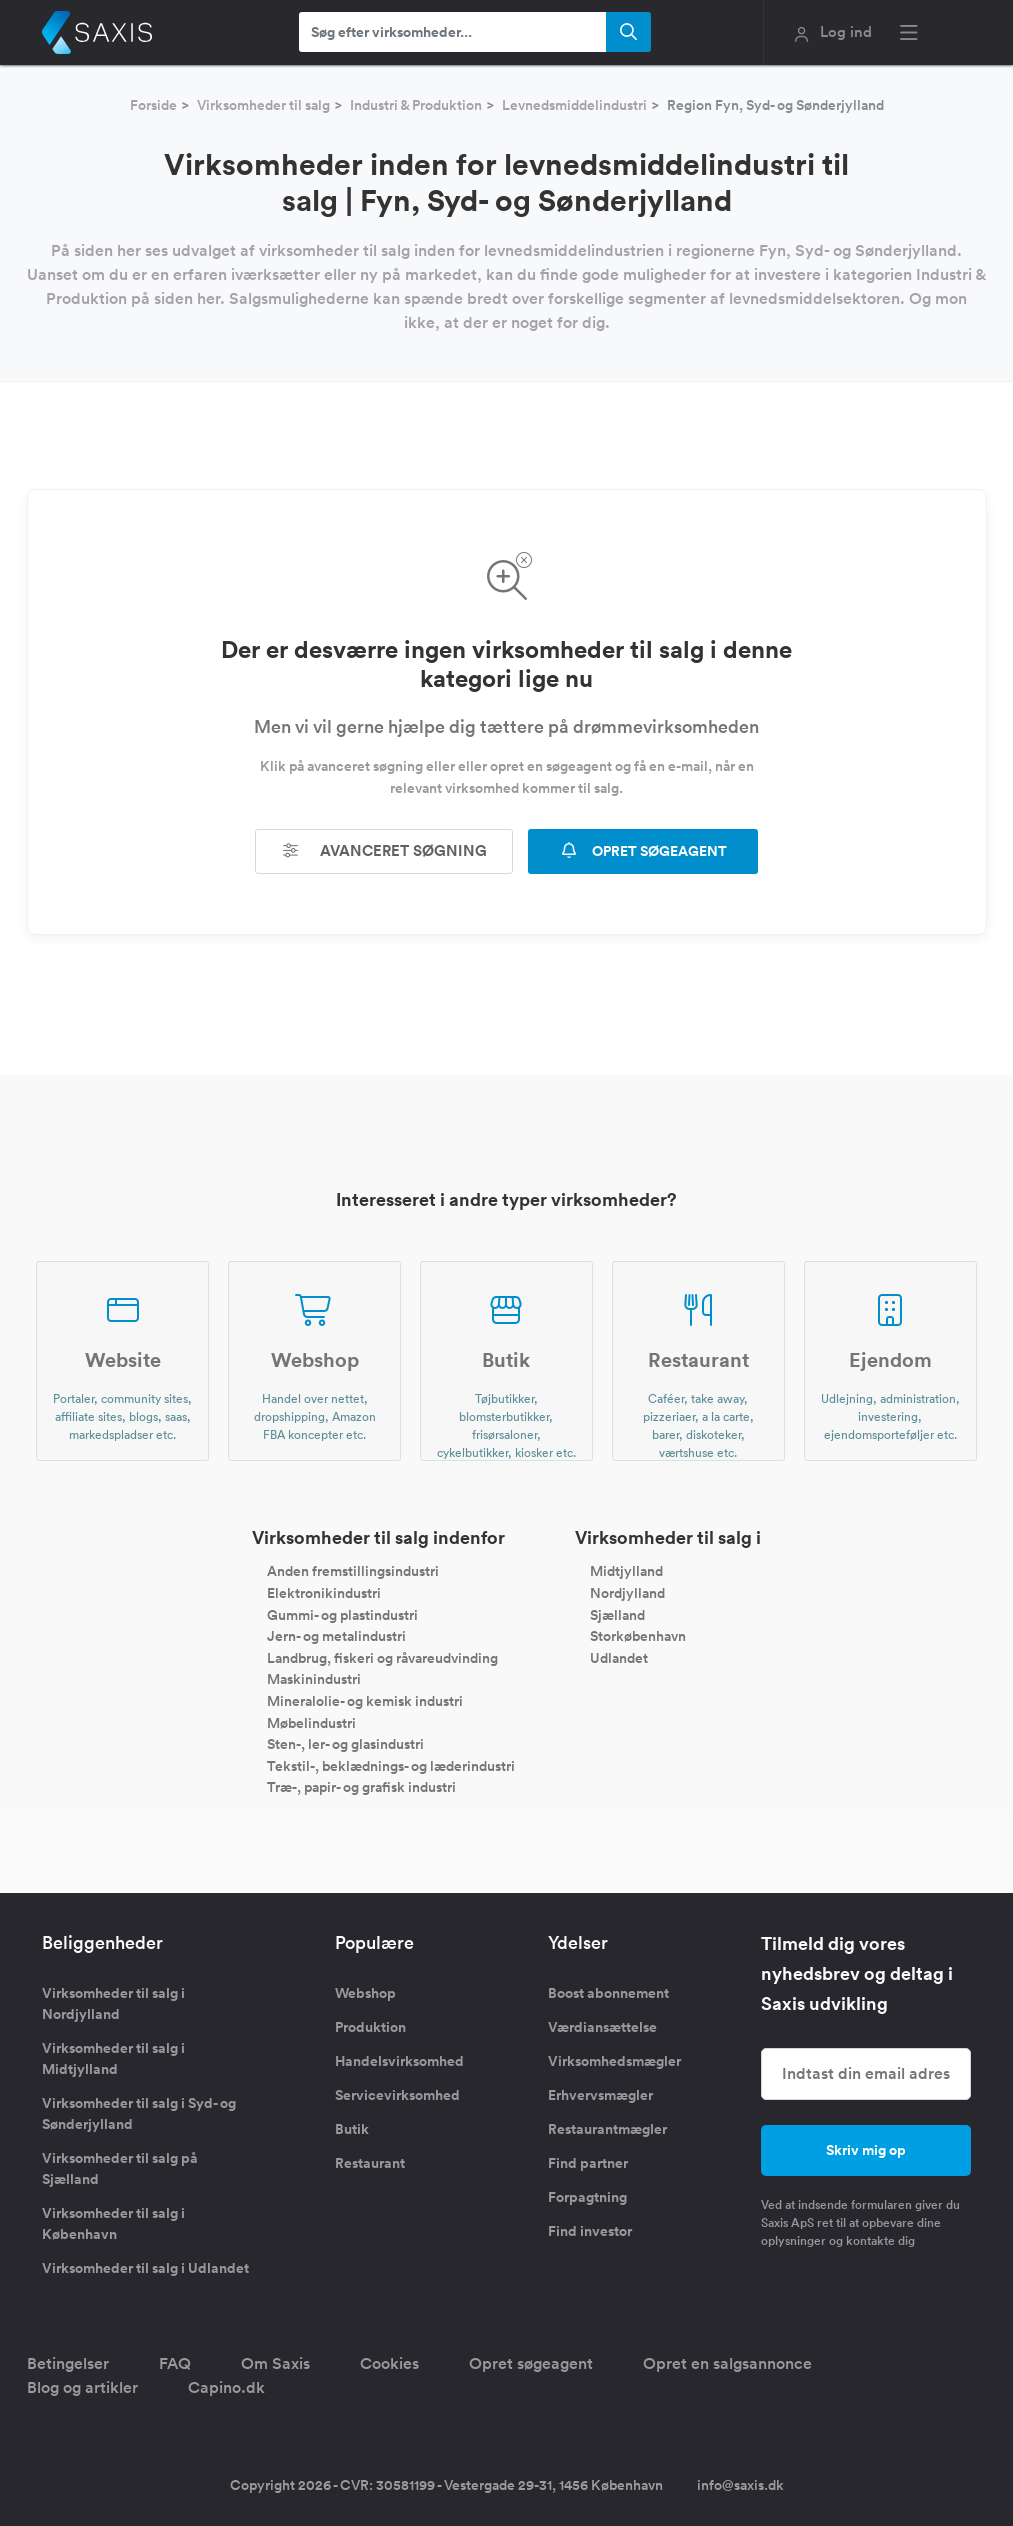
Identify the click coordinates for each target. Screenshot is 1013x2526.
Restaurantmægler (607, 2129)
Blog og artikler (82, 2387)
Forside (153, 105)
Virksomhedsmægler (614, 2061)
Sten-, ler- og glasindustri (345, 1744)
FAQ (175, 2363)
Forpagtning (587, 2197)
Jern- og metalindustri (336, 1636)
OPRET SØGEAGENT (643, 851)
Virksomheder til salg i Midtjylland (113, 2058)
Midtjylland (626, 1571)
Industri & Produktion (416, 105)
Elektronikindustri (324, 1593)
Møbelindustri (311, 1722)
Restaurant (370, 2163)
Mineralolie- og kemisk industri (365, 1701)
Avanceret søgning (384, 850)
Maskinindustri (314, 1679)
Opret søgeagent (531, 2363)
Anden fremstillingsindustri (353, 1571)
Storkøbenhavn (638, 1636)
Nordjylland (627, 1593)
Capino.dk (226, 2387)
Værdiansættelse (602, 2027)
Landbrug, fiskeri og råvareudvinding (382, 1657)
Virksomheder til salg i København (113, 2223)
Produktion (370, 2027)
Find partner (588, 2163)
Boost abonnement (608, 1993)
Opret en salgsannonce (727, 2363)
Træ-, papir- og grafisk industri (361, 1787)
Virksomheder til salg (263, 105)
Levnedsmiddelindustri (574, 105)
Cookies (389, 2363)
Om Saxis (275, 2363)
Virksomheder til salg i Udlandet (145, 2268)
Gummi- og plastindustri (342, 1614)
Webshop (365, 1993)
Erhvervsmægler (600, 2095)
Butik (352, 2129)
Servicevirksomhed (397, 2095)
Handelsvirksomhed (399, 2061)
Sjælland (617, 1614)
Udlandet (619, 1657)
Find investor (590, 2231)
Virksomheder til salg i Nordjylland (113, 2003)
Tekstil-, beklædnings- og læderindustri (391, 1765)
